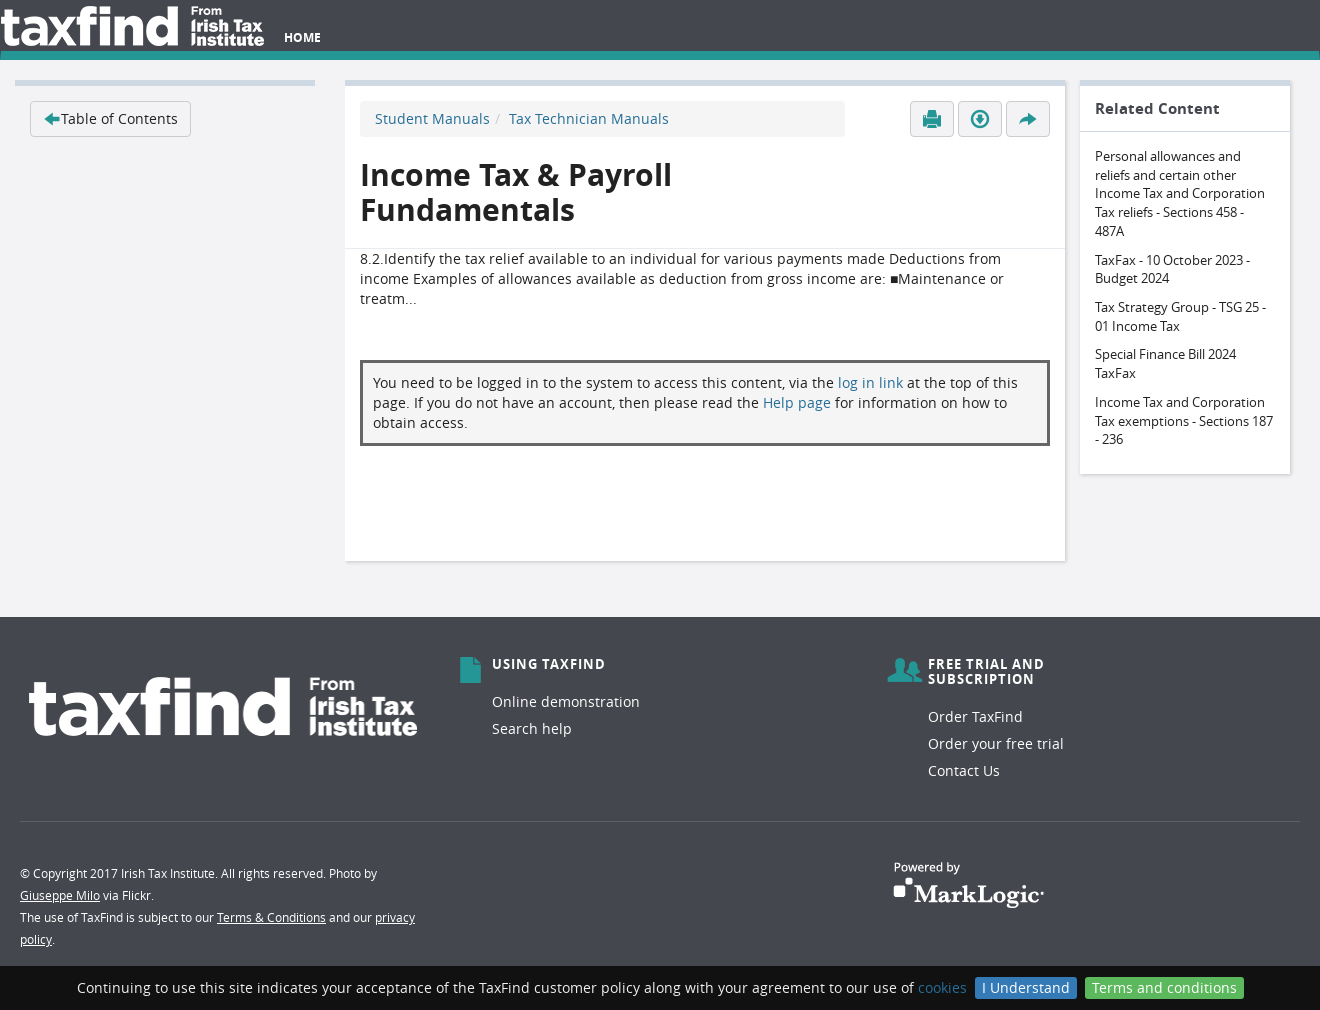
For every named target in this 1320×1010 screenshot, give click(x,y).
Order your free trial (996, 743)
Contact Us (964, 770)
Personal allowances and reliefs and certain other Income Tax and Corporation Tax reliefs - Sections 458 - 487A (1180, 193)
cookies (942, 987)
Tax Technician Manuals (589, 118)
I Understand (1026, 987)
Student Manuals (432, 118)
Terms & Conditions (271, 917)
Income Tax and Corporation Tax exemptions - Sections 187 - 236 (1184, 420)
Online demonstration (566, 701)
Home (302, 37)
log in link (870, 382)
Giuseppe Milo (60, 895)
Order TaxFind (975, 716)
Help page (797, 402)
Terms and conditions (1164, 987)
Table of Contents (110, 118)
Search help (532, 728)
